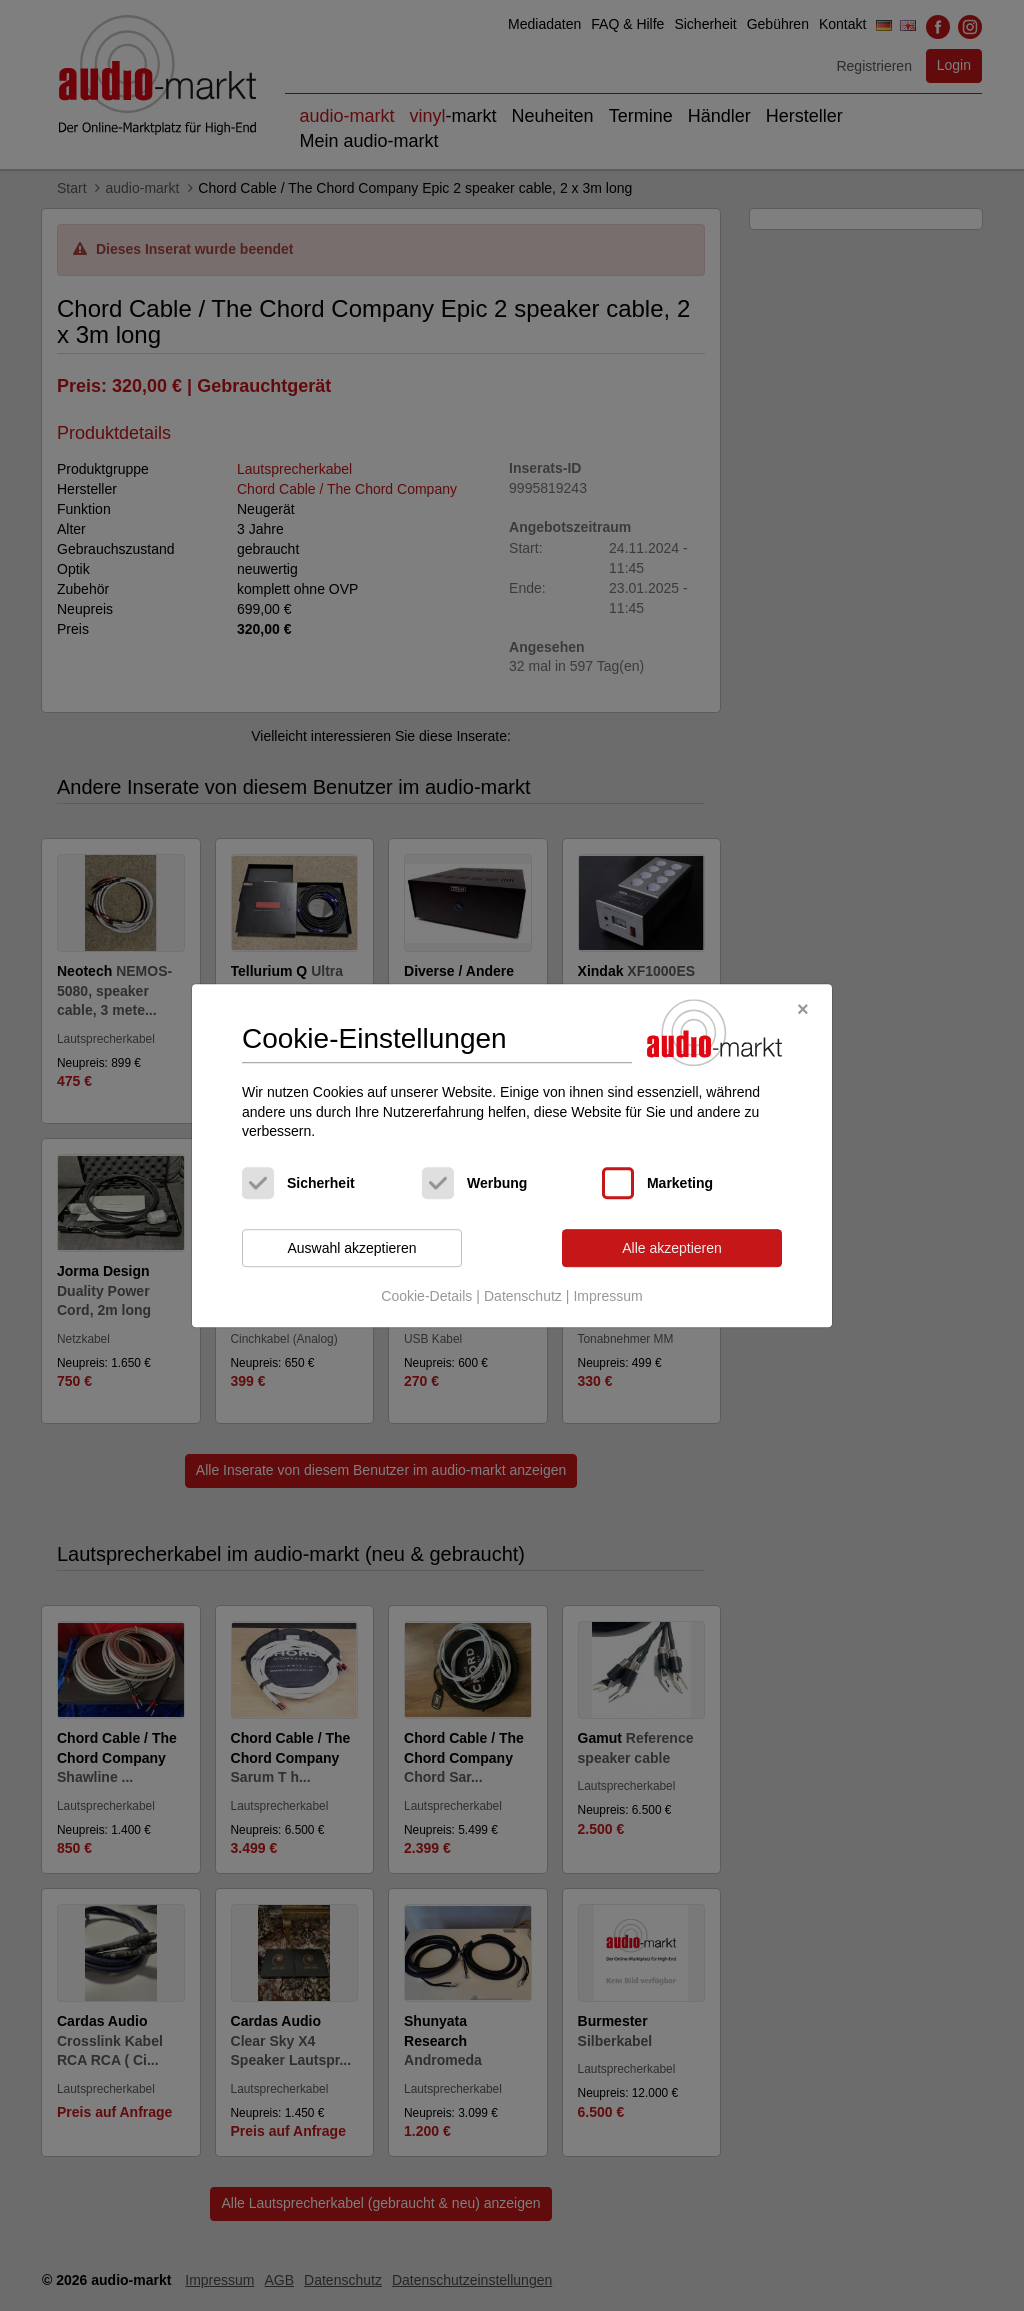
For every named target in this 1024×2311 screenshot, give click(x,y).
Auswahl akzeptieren (351, 1248)
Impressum (607, 1297)
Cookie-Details (426, 1297)
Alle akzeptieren (672, 1248)
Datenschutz (523, 1297)
